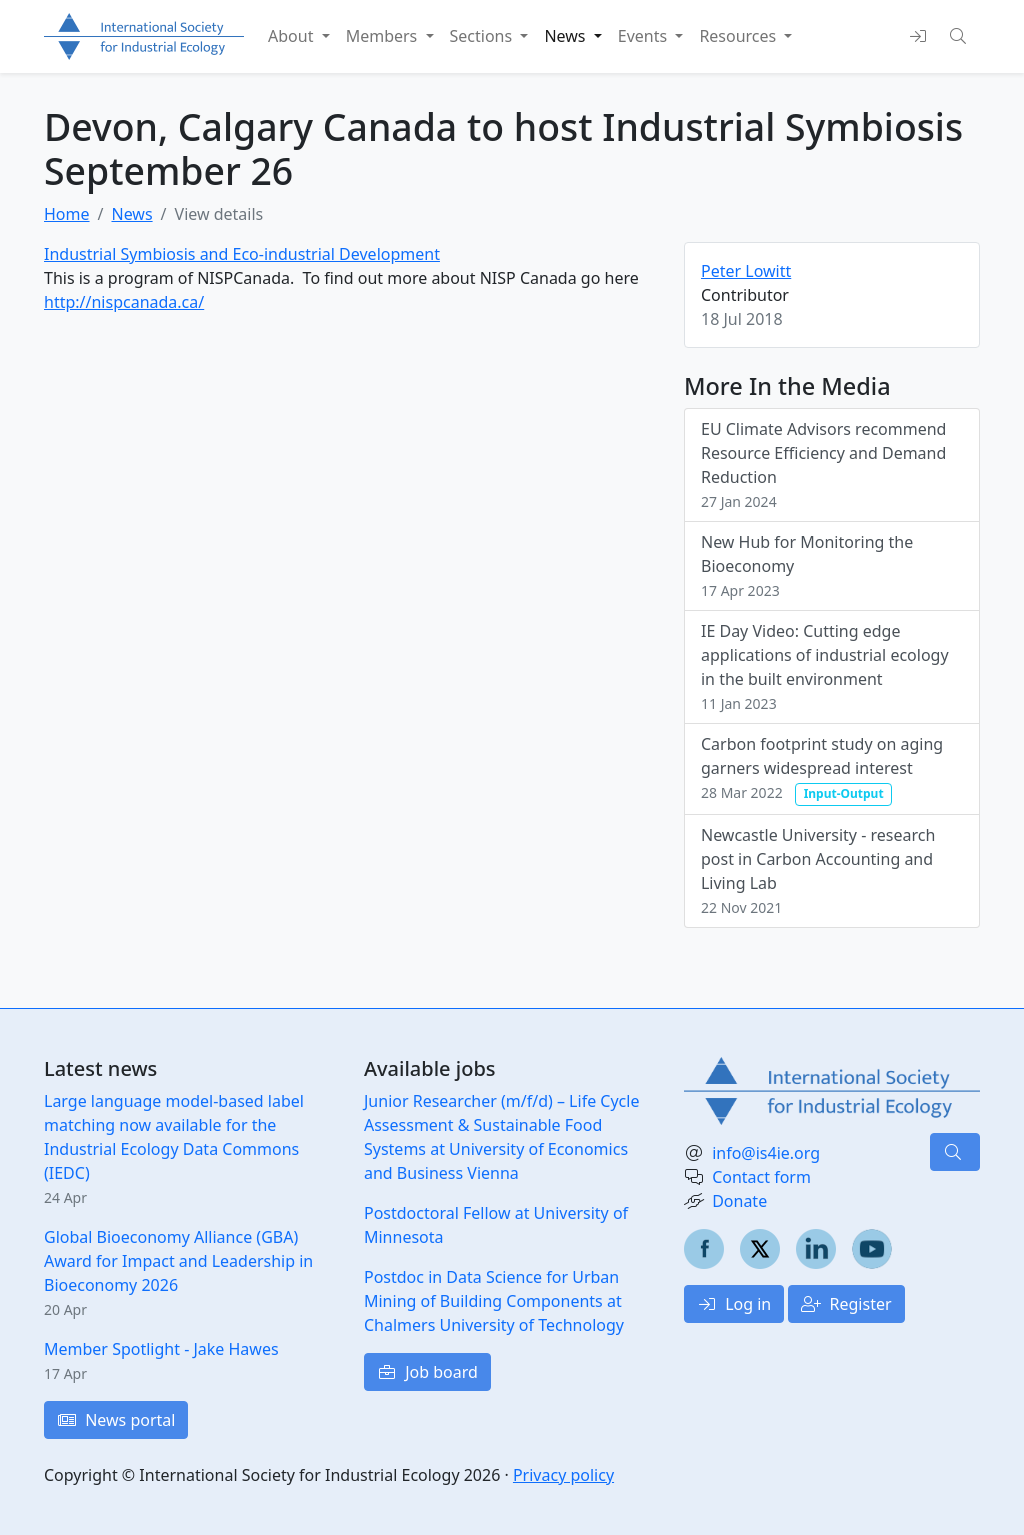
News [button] (566, 36)
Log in (734, 1304)
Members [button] (384, 36)
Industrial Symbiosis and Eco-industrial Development (242, 254)
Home (67, 214)
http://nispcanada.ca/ (124, 302)
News (131, 214)
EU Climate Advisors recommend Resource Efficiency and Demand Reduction (823, 464)
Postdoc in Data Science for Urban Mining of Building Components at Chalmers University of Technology (494, 1301)
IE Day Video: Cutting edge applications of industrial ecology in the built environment (825, 666)
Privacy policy (563, 1475)
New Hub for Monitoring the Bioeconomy (807, 565)
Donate (739, 1201)
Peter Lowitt (746, 271)
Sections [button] (483, 36)
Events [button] (645, 36)
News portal (116, 1420)
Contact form (761, 1177)
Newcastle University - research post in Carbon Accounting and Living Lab (818, 870)
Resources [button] (739, 36)
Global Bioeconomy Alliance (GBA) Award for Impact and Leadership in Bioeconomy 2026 (178, 1261)
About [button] (293, 36)
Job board (427, 1372)
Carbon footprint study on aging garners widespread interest (822, 769)
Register (846, 1304)
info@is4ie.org (766, 1153)
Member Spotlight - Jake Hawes (161, 1349)
